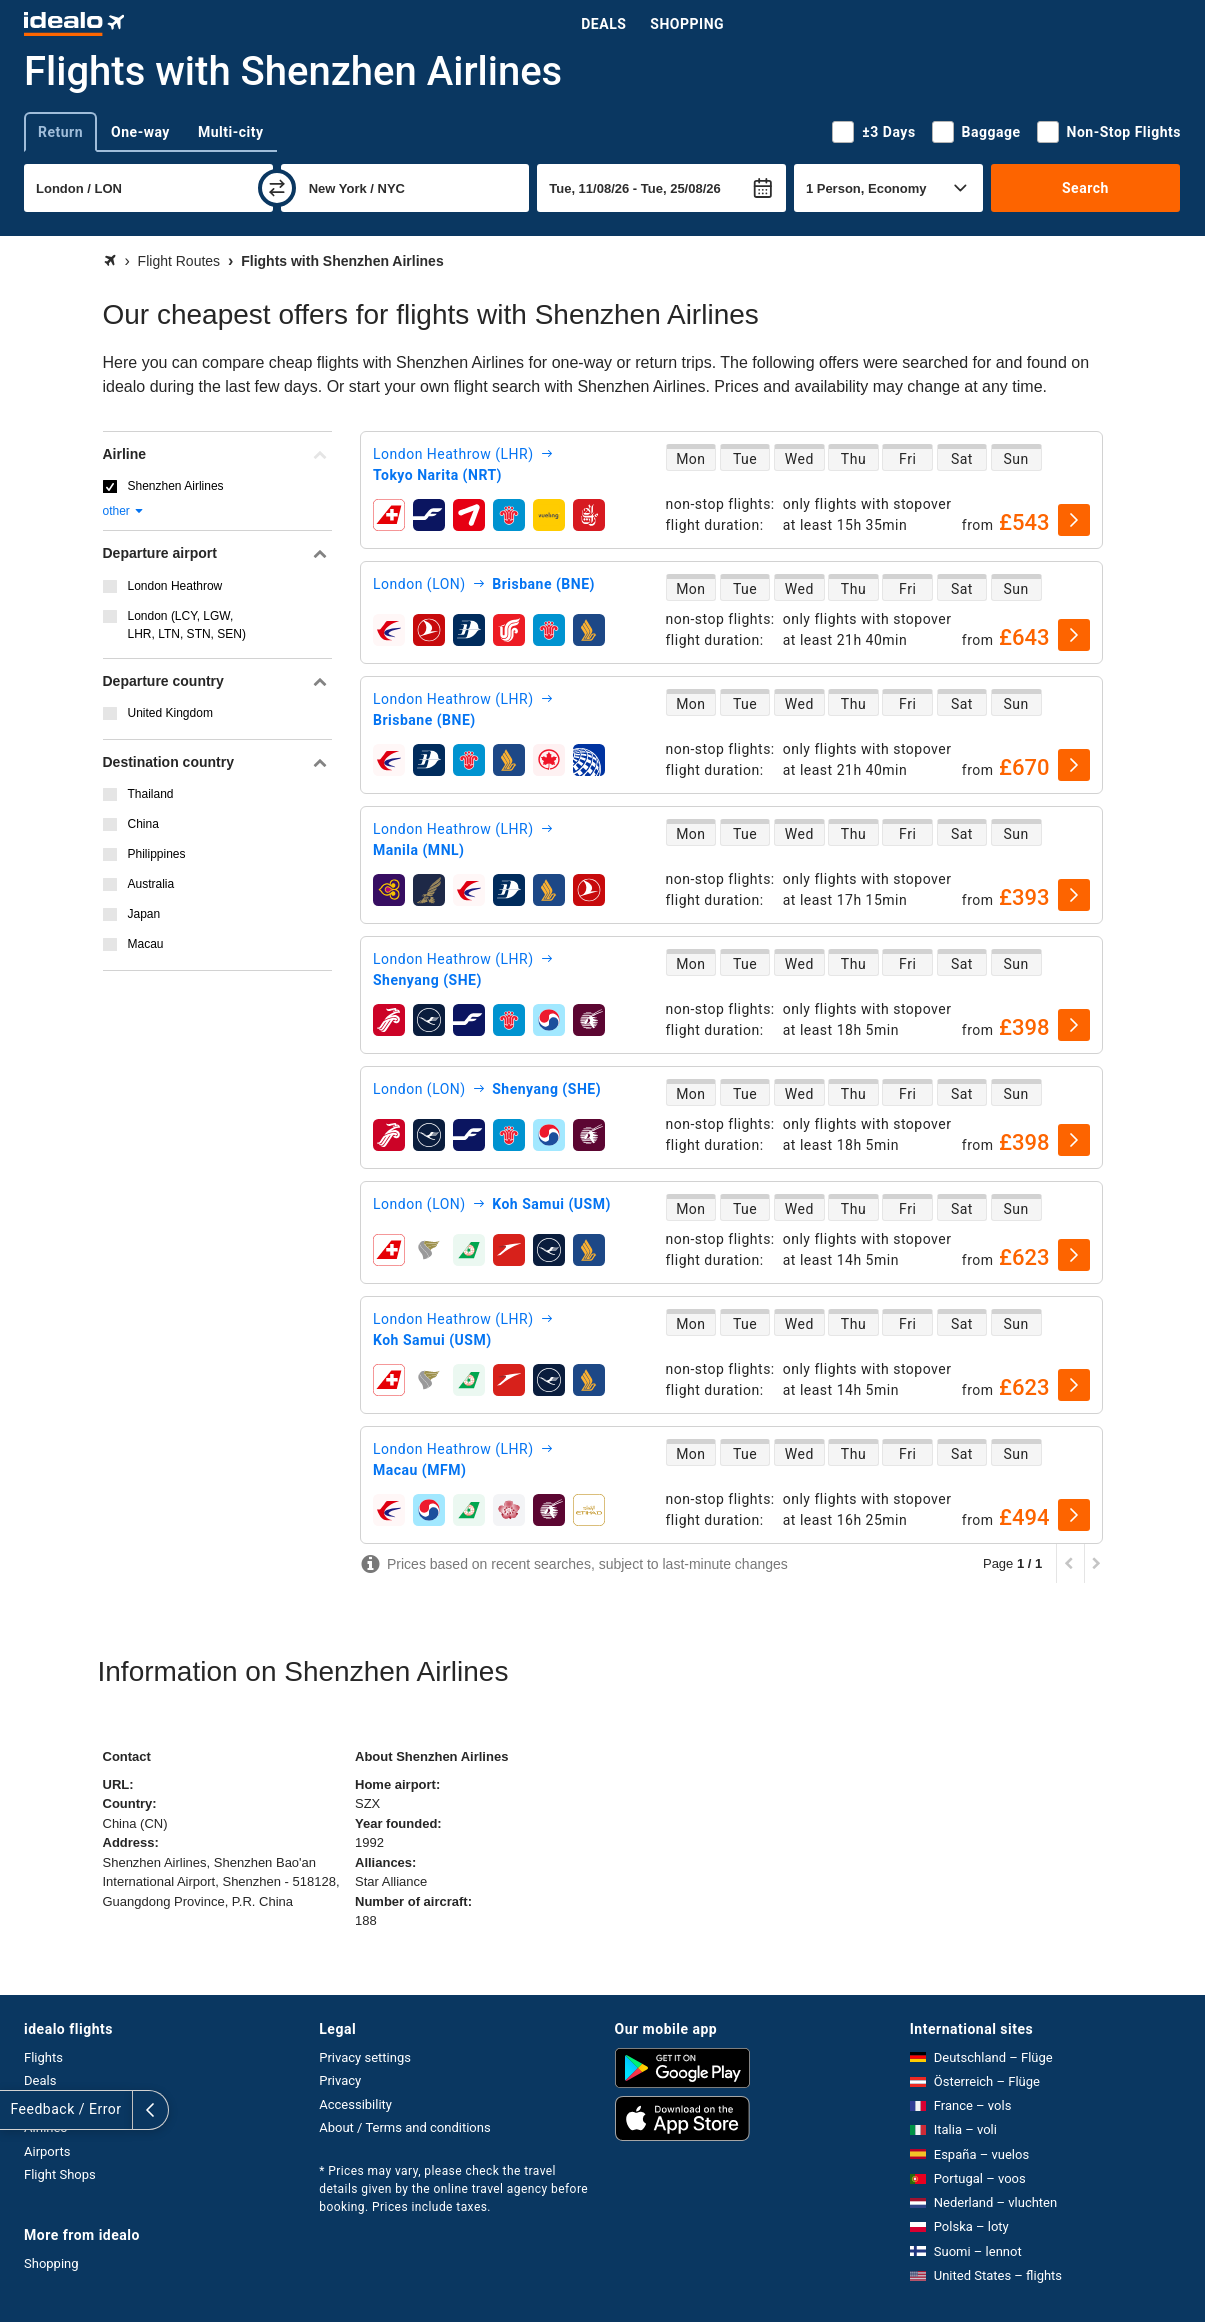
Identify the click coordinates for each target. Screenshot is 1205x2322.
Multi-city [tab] (231, 132)
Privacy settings (365, 2057)
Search (1085, 188)
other (124, 511)
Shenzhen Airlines (176, 486)
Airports (47, 2151)
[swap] (277, 188)
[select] (1074, 520)
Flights (43, 2057)
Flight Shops (60, 2174)
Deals (603, 24)
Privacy (340, 2080)
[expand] (18, 2110)
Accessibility (355, 2104)
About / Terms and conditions (404, 2127)
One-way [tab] (140, 132)
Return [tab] (60, 132)
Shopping (687, 24)
